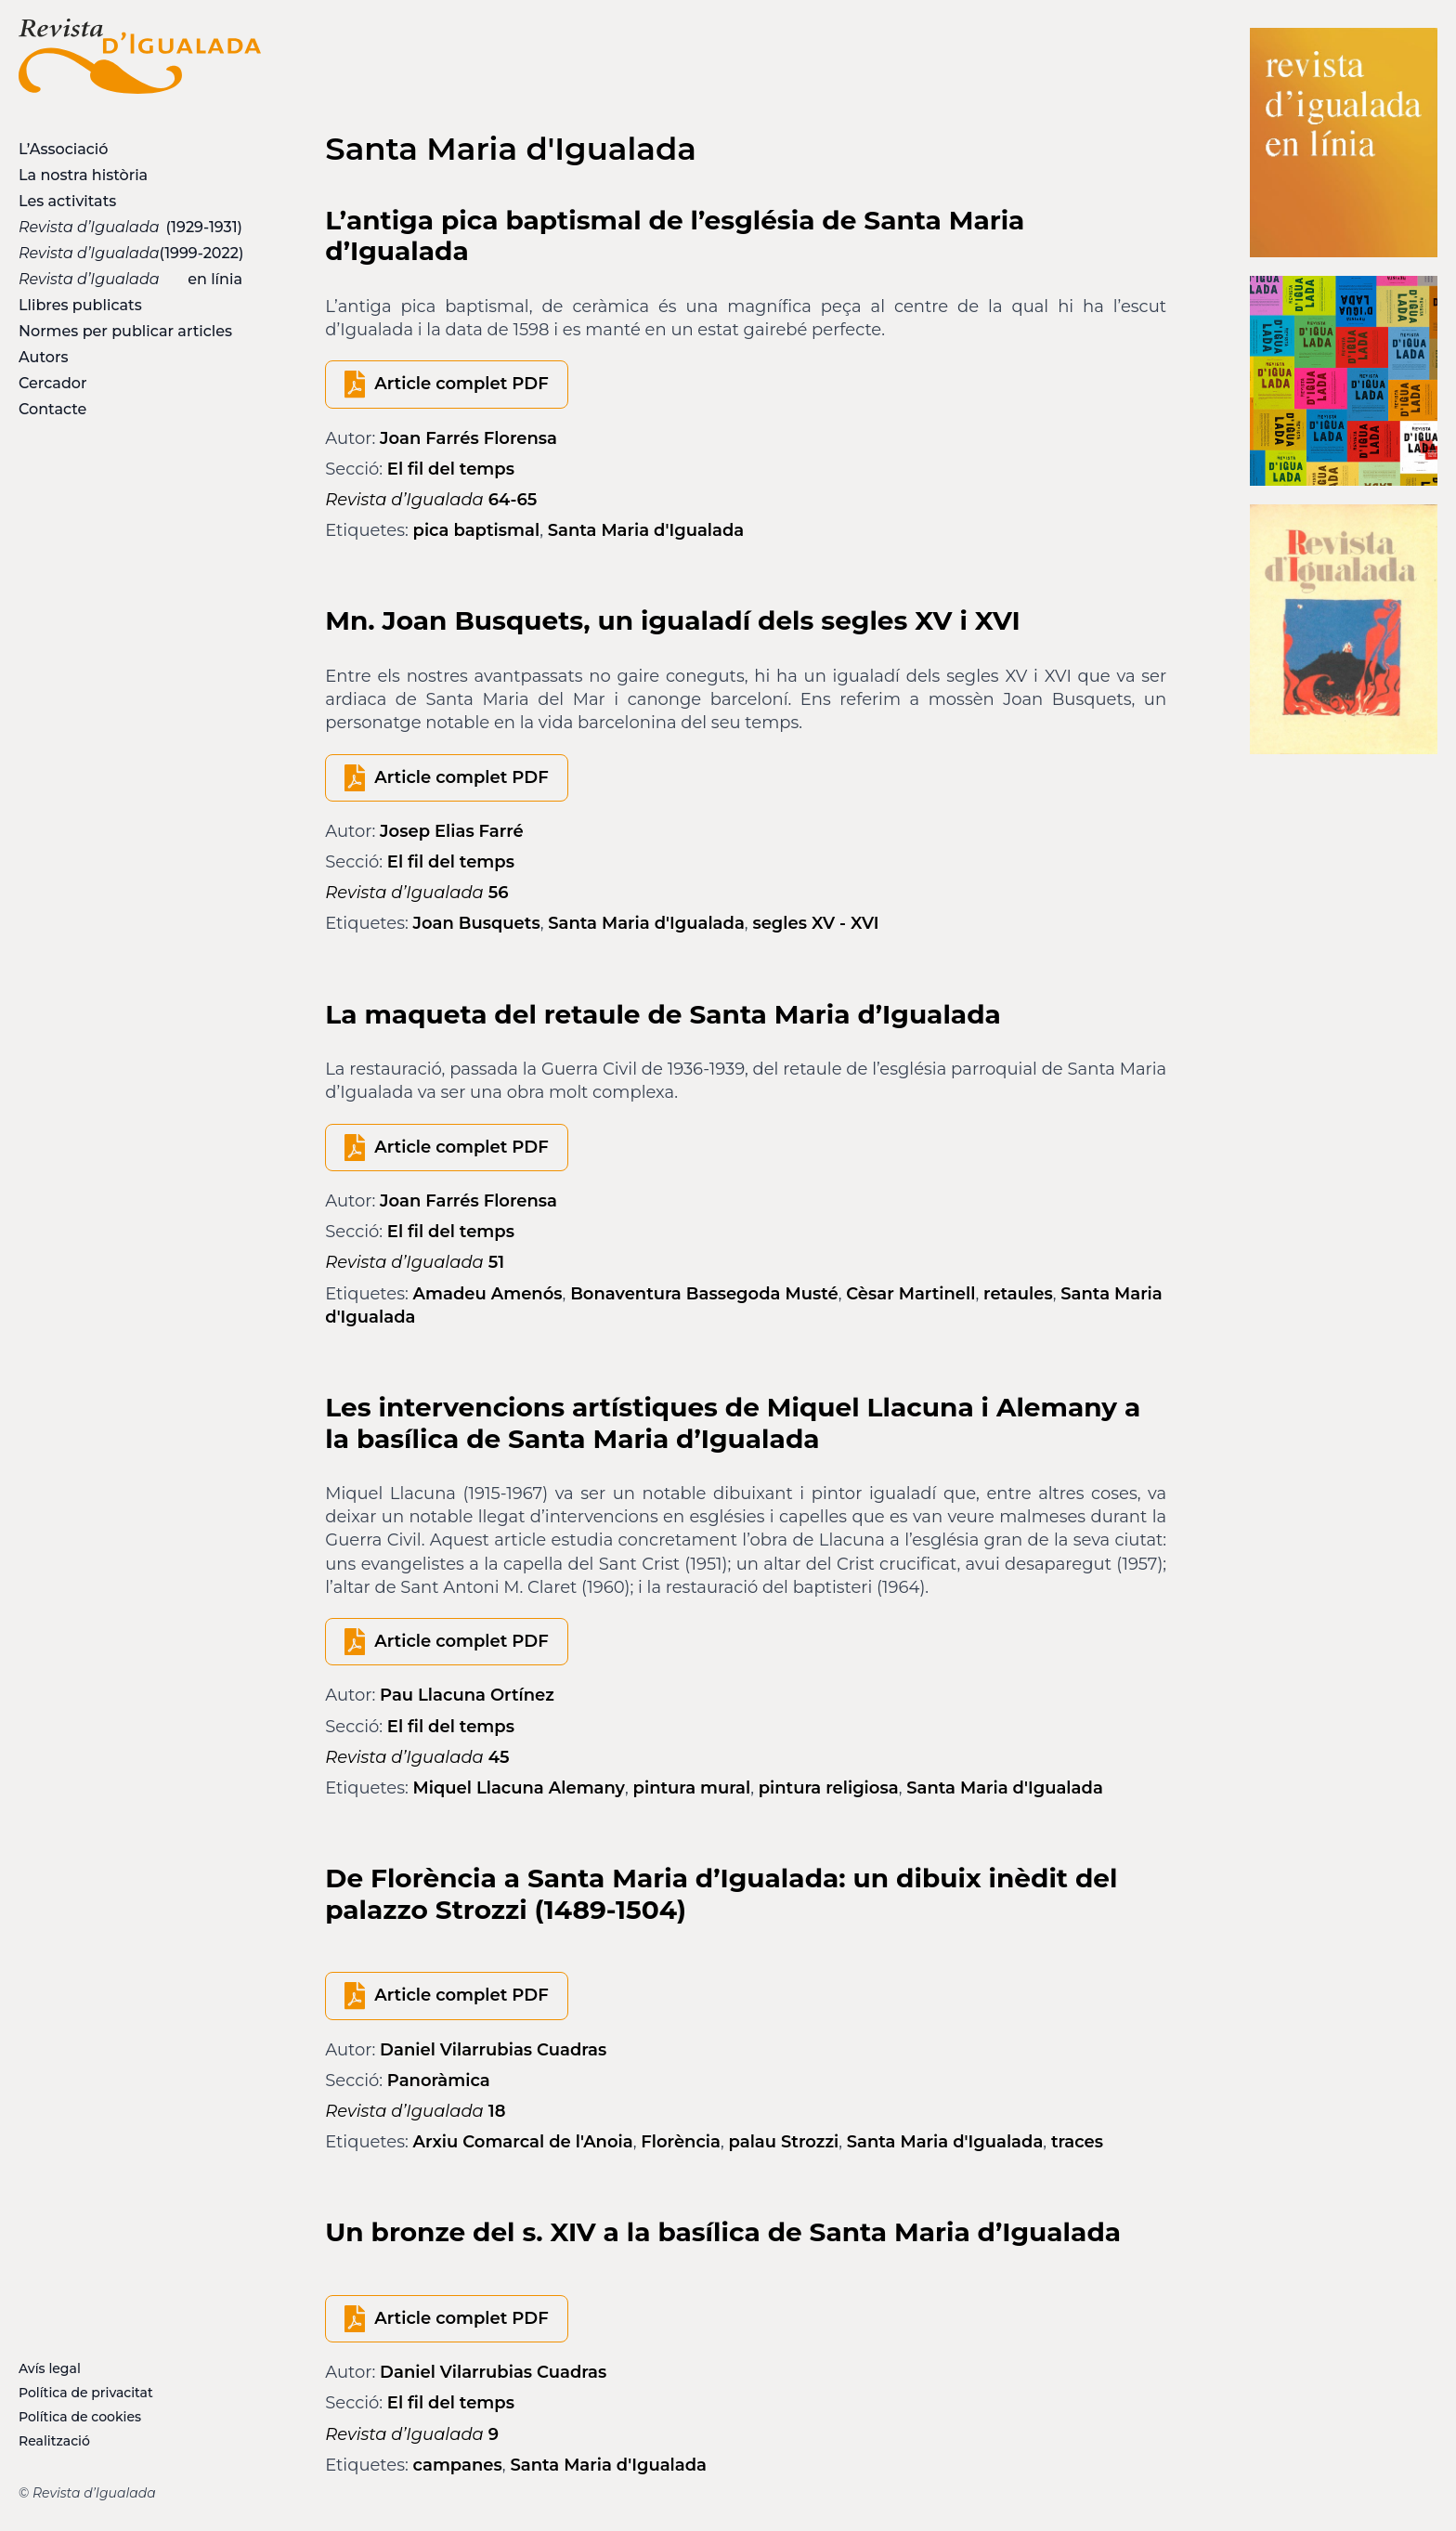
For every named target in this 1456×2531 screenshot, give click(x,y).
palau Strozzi (784, 2142)
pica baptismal (476, 530)
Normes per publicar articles (125, 331)
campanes (457, 2465)
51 (414, 1262)
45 (417, 1757)
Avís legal (50, 2368)
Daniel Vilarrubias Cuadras (493, 2050)
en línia (130, 279)
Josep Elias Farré (452, 831)
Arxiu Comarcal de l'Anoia (523, 2142)
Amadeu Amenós (488, 1294)
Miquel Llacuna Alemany (519, 1788)
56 (416, 892)
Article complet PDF (461, 383)
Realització (54, 2441)
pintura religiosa (829, 1788)
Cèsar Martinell (910, 1294)
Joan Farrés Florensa (468, 438)
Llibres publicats (80, 305)
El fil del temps (450, 469)
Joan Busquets (476, 923)
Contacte (52, 409)
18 (415, 2111)
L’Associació (63, 149)
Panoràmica (438, 2080)
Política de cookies (80, 2416)
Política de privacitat (86, 2392)
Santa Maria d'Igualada (646, 530)
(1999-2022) (131, 253)
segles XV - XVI (815, 923)
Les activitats (67, 201)
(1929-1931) (130, 227)
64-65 (431, 499)
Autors (43, 357)
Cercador (53, 383)
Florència (681, 2142)
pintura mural (692, 1788)
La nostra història (83, 175)
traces (1077, 2142)
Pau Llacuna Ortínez (467, 1695)
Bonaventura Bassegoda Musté (704, 1294)
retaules (1018, 1294)
